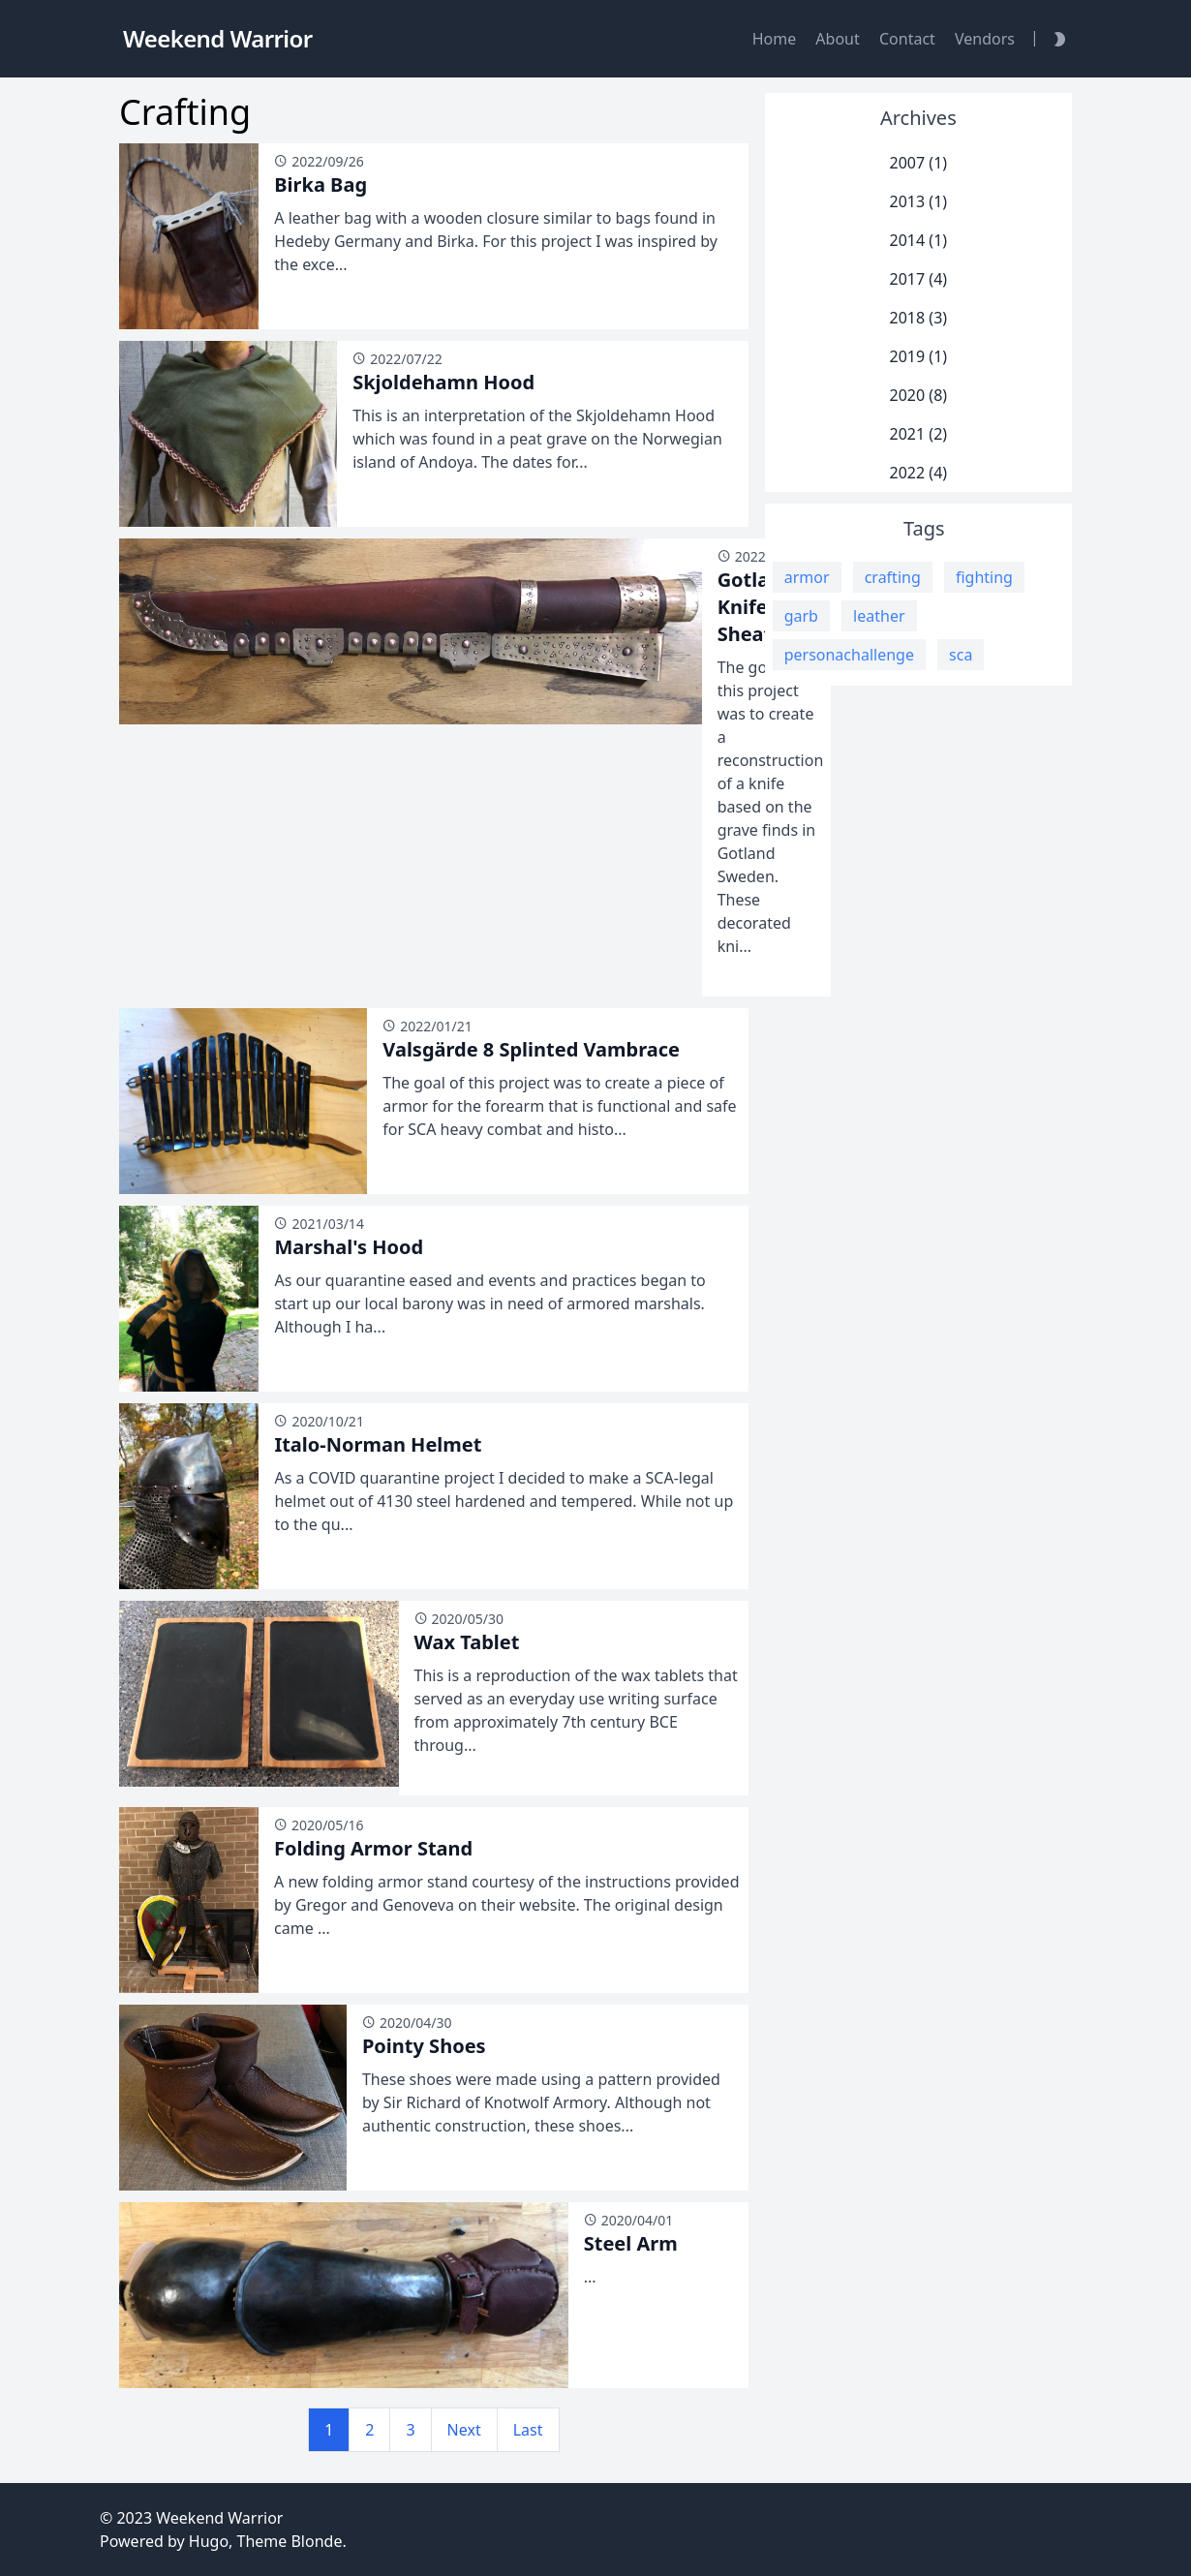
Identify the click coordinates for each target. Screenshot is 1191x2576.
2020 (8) (919, 395)
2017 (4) (919, 279)
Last (528, 2429)
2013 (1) (919, 201)
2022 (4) (919, 472)
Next (464, 2429)
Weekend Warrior (219, 2518)
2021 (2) (919, 434)
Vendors (985, 38)
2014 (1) (919, 240)
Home (774, 38)
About (837, 38)
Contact (907, 38)
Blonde (316, 2541)
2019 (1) (919, 356)
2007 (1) (919, 162)
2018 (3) (919, 317)
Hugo (209, 2541)
